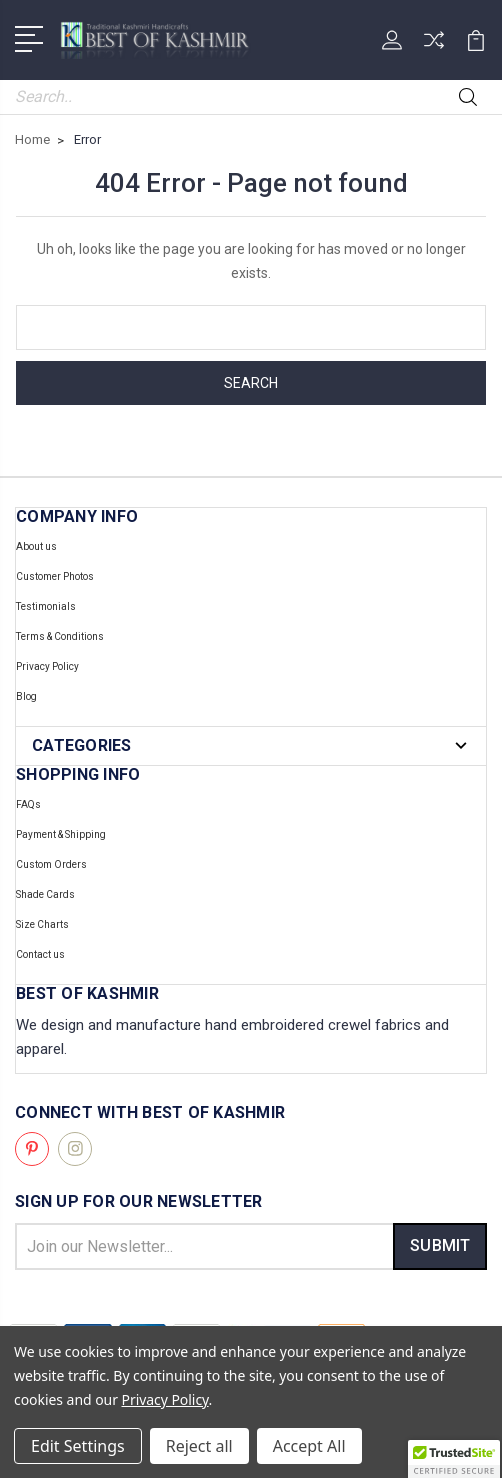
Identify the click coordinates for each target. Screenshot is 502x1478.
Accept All (309, 1446)
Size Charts (42, 924)
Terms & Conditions (60, 636)
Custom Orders (51, 864)
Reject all (199, 1446)
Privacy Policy (47, 666)
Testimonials (46, 606)
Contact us (40, 954)
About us (36, 546)
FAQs (28, 804)
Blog (26, 696)
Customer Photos (55, 576)
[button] (454, 1459)
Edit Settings (78, 1446)
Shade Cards (45, 894)
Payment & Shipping (61, 834)
